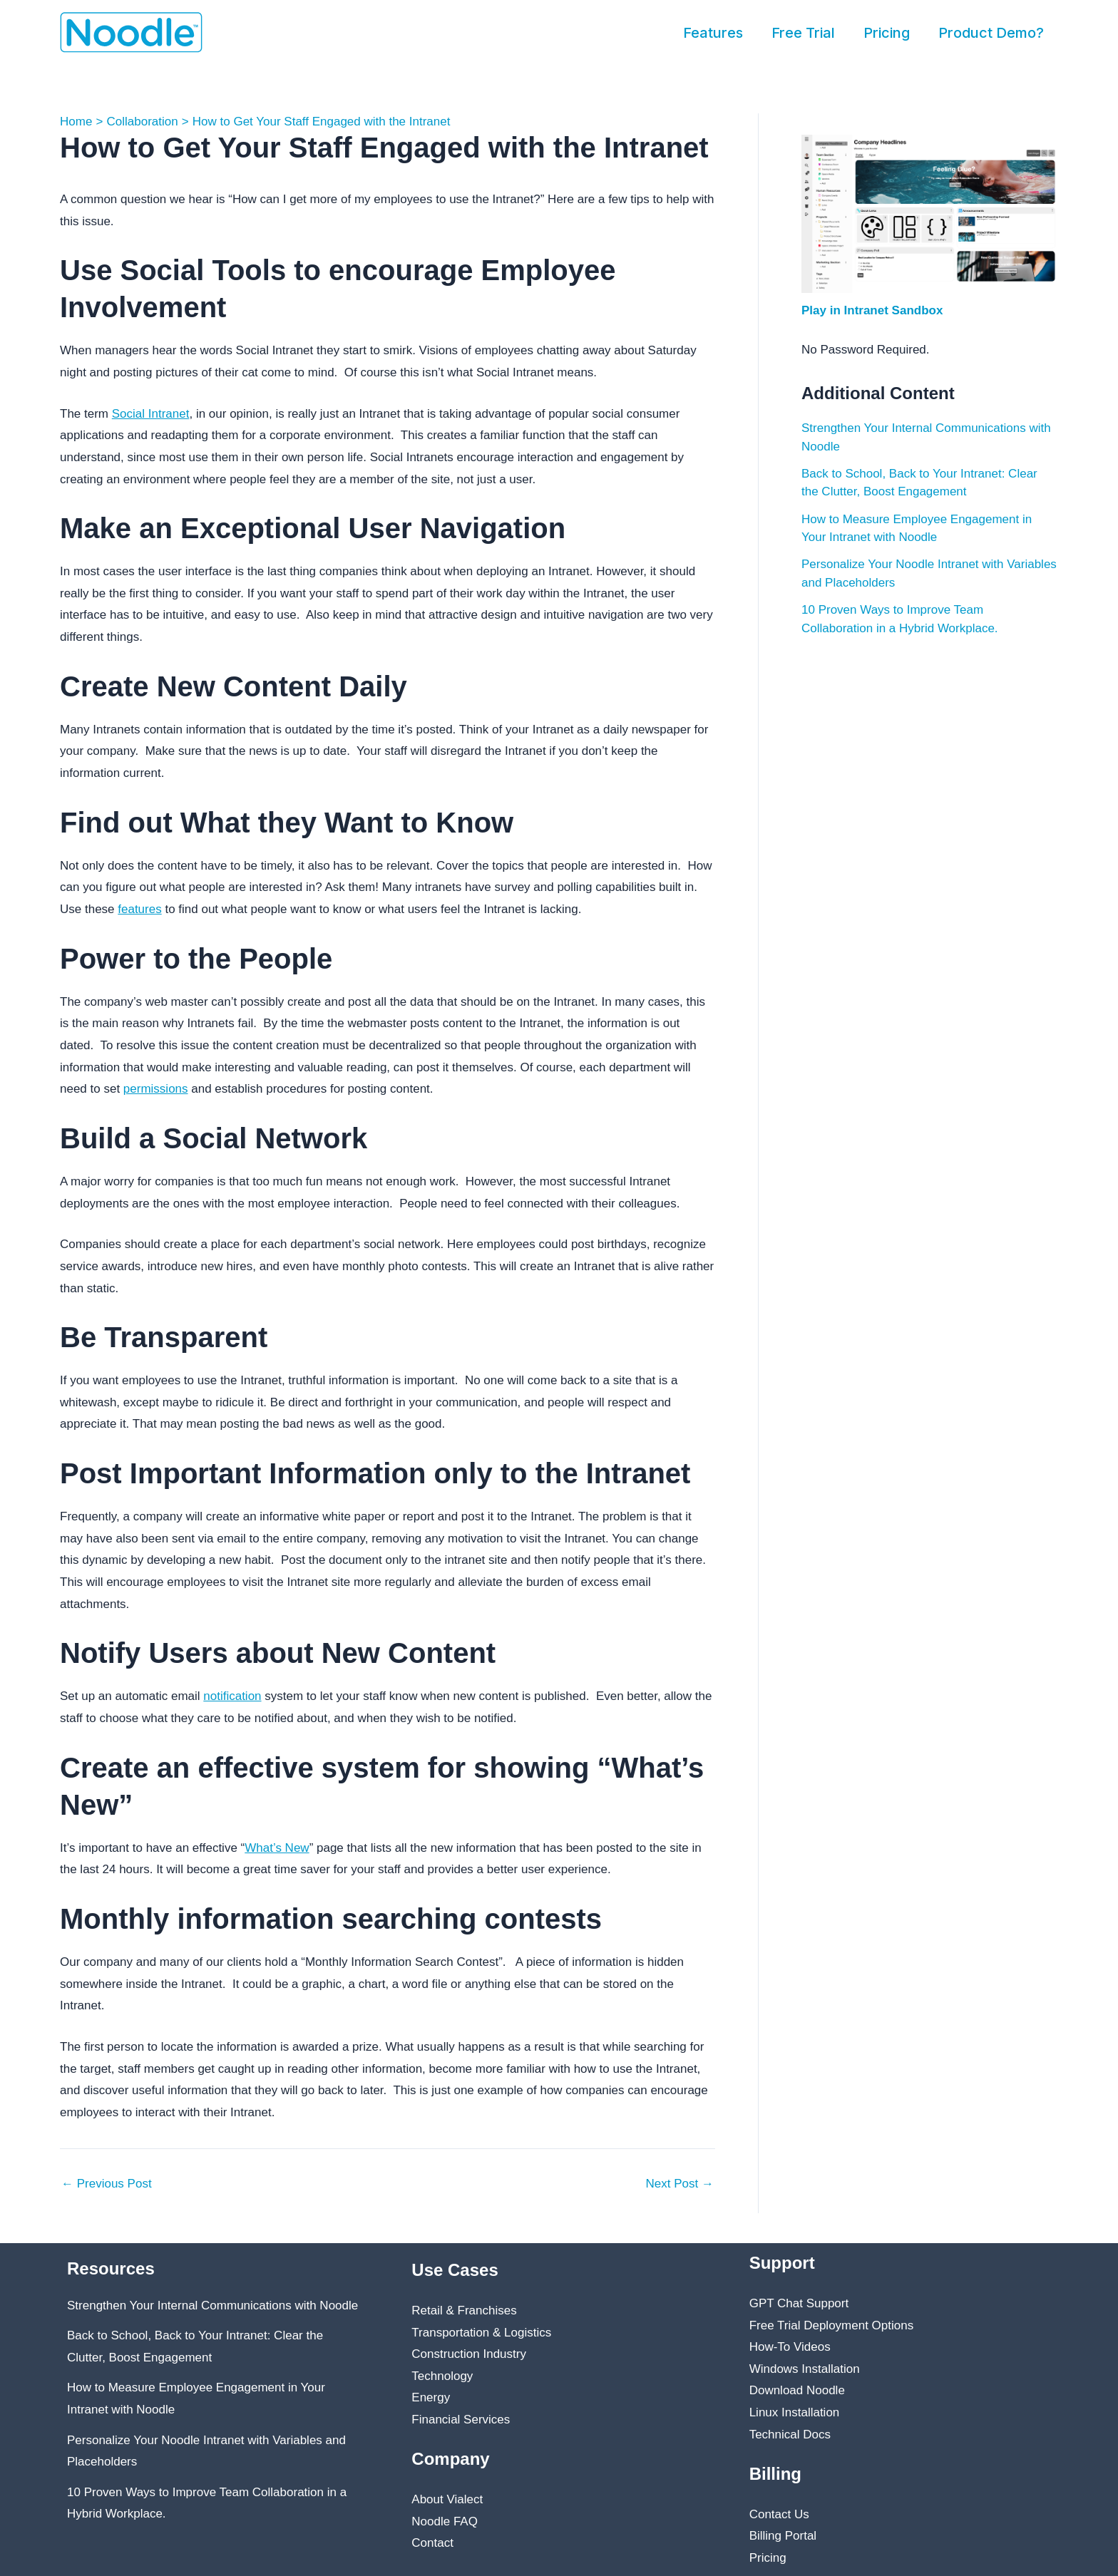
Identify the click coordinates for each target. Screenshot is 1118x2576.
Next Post (680, 2184)
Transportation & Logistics (481, 2332)
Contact (432, 2543)
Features (713, 32)
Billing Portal (783, 2535)
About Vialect (447, 2499)
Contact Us (779, 2514)
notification (232, 1696)
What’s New (277, 1848)
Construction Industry (468, 2354)
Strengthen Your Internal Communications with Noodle (212, 2305)
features (139, 909)
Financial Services (460, 2419)
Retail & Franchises (463, 2310)
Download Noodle (797, 2390)
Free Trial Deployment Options (831, 2325)
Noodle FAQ (444, 2521)
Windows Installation (804, 2369)
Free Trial (803, 32)
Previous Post (106, 2184)
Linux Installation (794, 2412)
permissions (155, 1089)
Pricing (886, 32)
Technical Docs (790, 2434)
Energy (430, 2397)
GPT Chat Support (799, 2303)
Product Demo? (991, 32)
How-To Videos (790, 2347)
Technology (442, 2376)
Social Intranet (151, 414)
